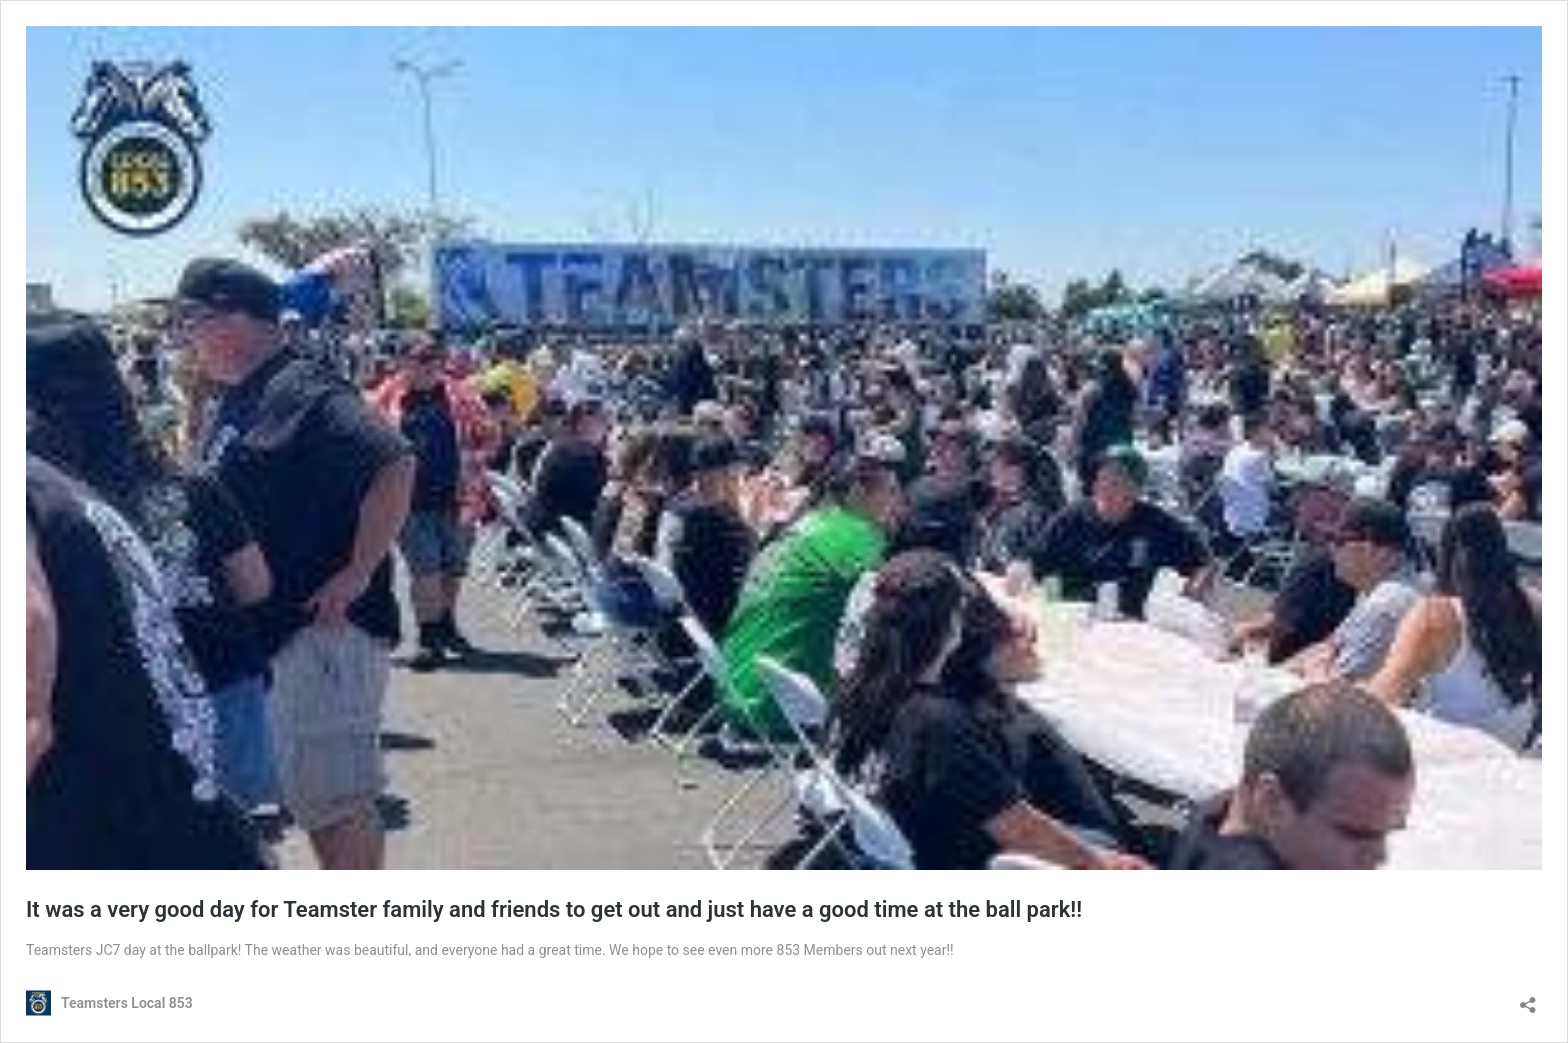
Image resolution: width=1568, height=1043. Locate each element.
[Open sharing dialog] (1528, 998)
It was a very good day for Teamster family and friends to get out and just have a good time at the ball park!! (554, 909)
